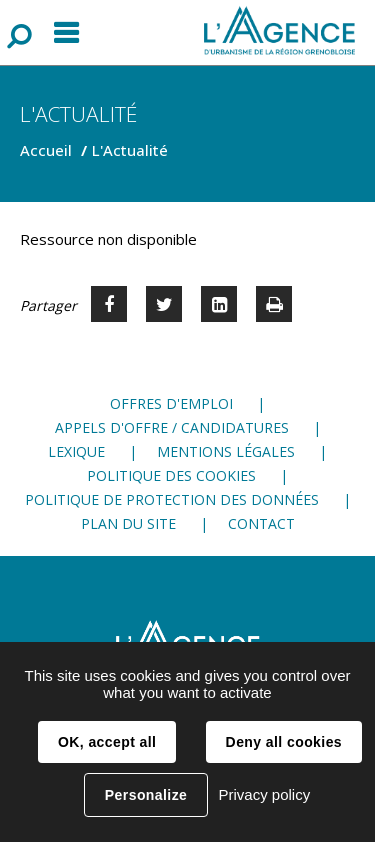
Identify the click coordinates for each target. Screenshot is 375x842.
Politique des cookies (171, 475)
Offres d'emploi (171, 403)
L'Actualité (130, 150)
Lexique (76, 451)
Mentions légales (226, 451)
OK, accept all (107, 742)
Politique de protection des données (172, 499)
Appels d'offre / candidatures (172, 427)
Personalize (146, 795)
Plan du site (128, 523)
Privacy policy (264, 794)
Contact (261, 523)
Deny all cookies (284, 742)
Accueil (46, 150)
